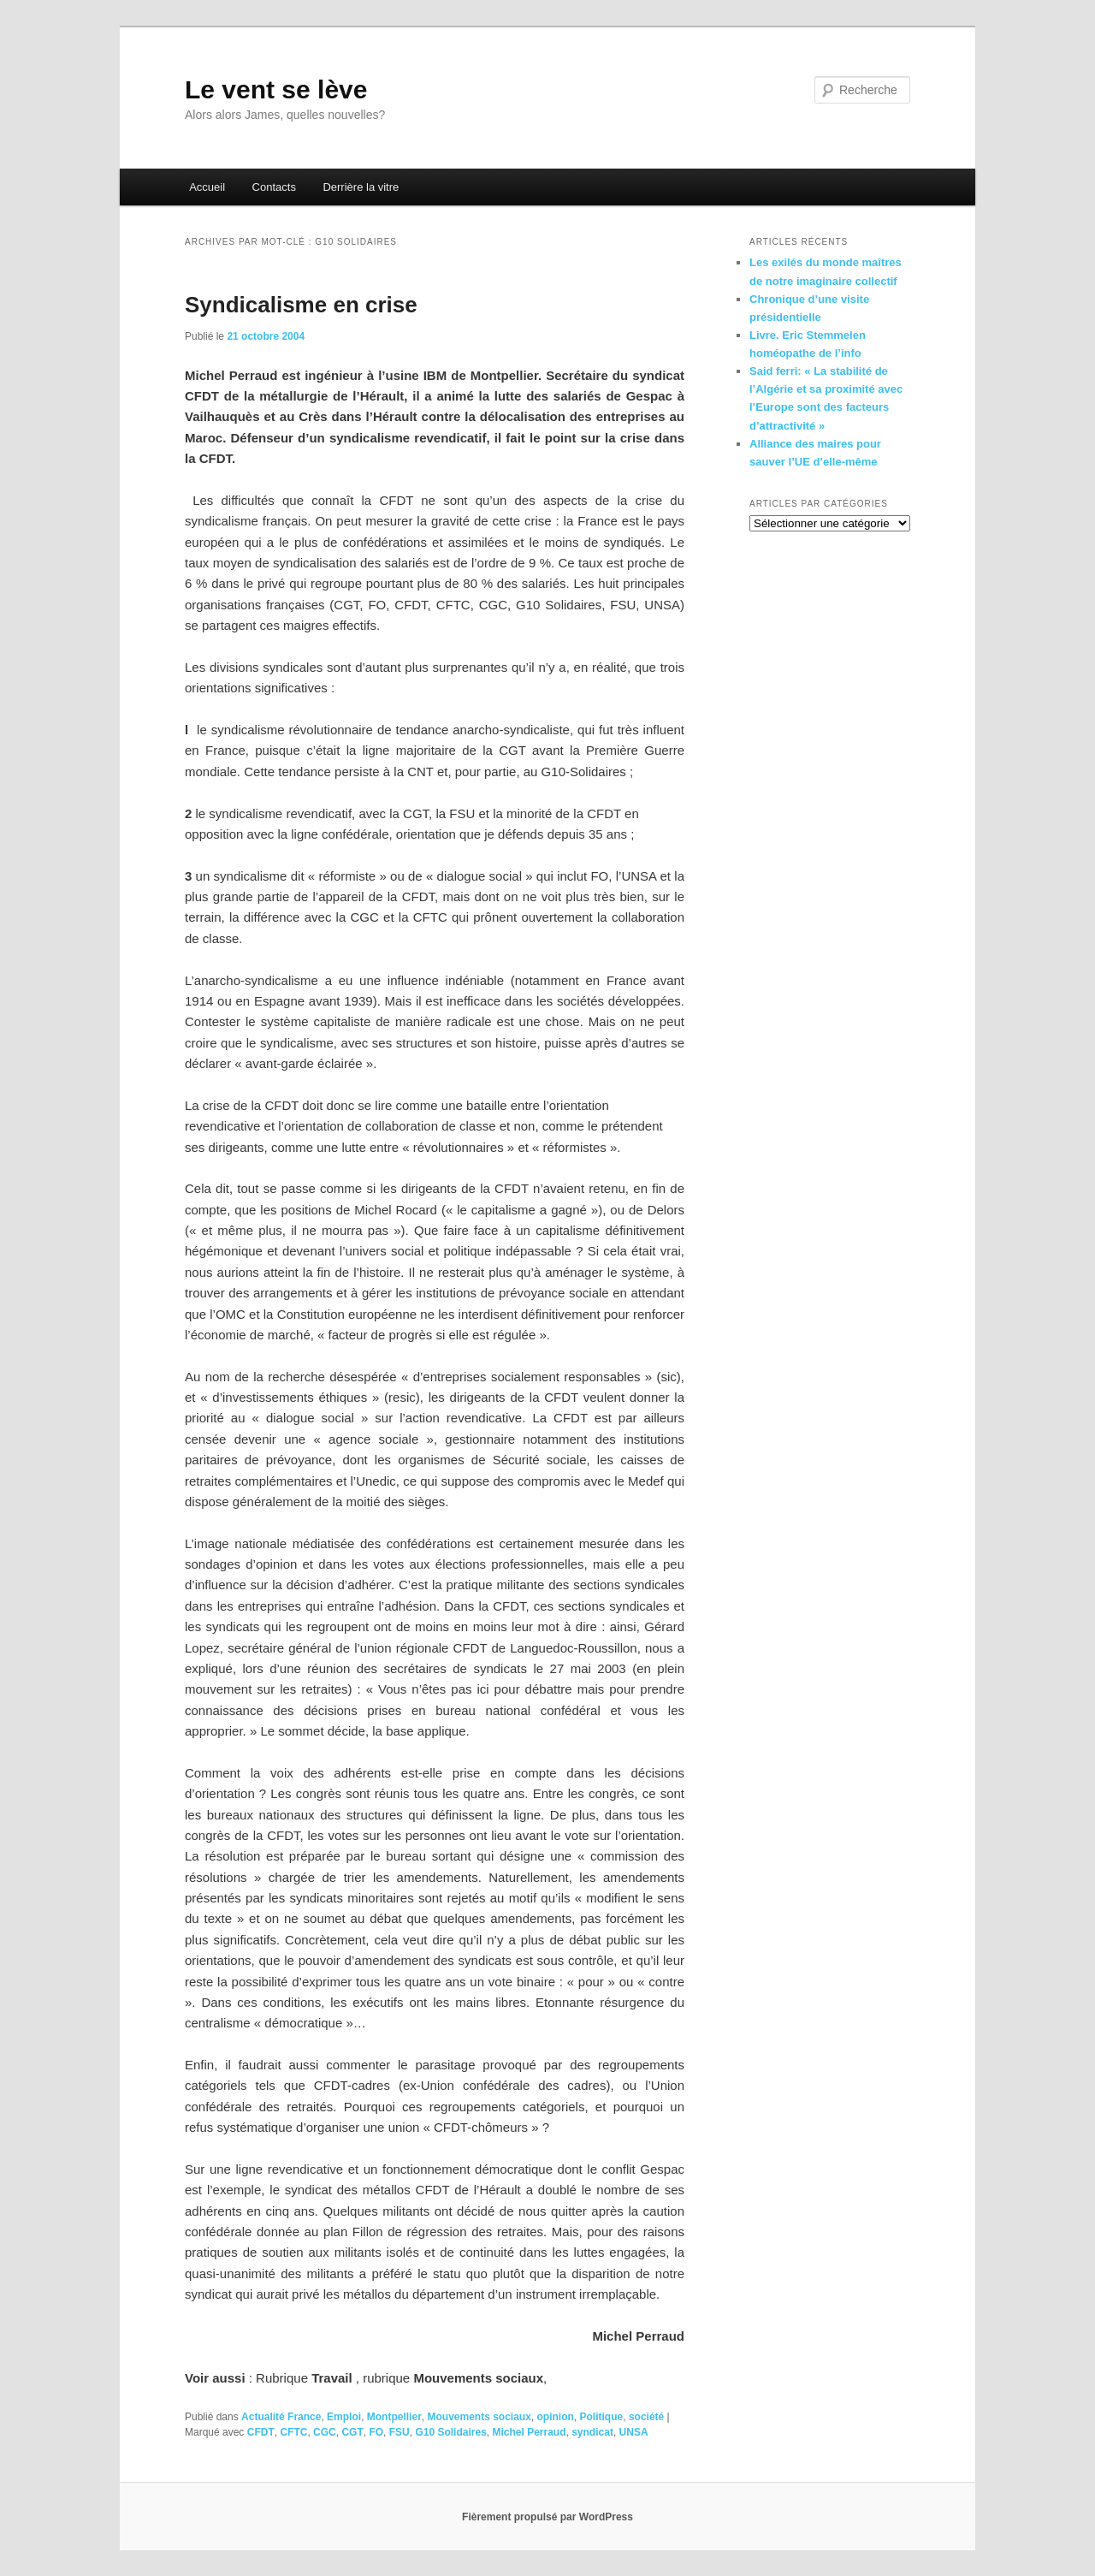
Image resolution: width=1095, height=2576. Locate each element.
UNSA (633, 2432)
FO (376, 2432)
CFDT (261, 2432)
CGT (352, 2432)
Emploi (344, 2417)
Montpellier (394, 2417)
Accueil (207, 187)
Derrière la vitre (361, 187)
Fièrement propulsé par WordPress (547, 2517)
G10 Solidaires (450, 2432)
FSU (399, 2432)
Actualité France (281, 2417)
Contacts (274, 187)
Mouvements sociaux (478, 2417)
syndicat (592, 2432)
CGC (324, 2432)
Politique (602, 2417)
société (646, 2417)
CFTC (293, 2432)
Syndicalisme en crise (301, 305)
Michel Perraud (528, 2432)
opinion (555, 2417)
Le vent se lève (276, 89)
